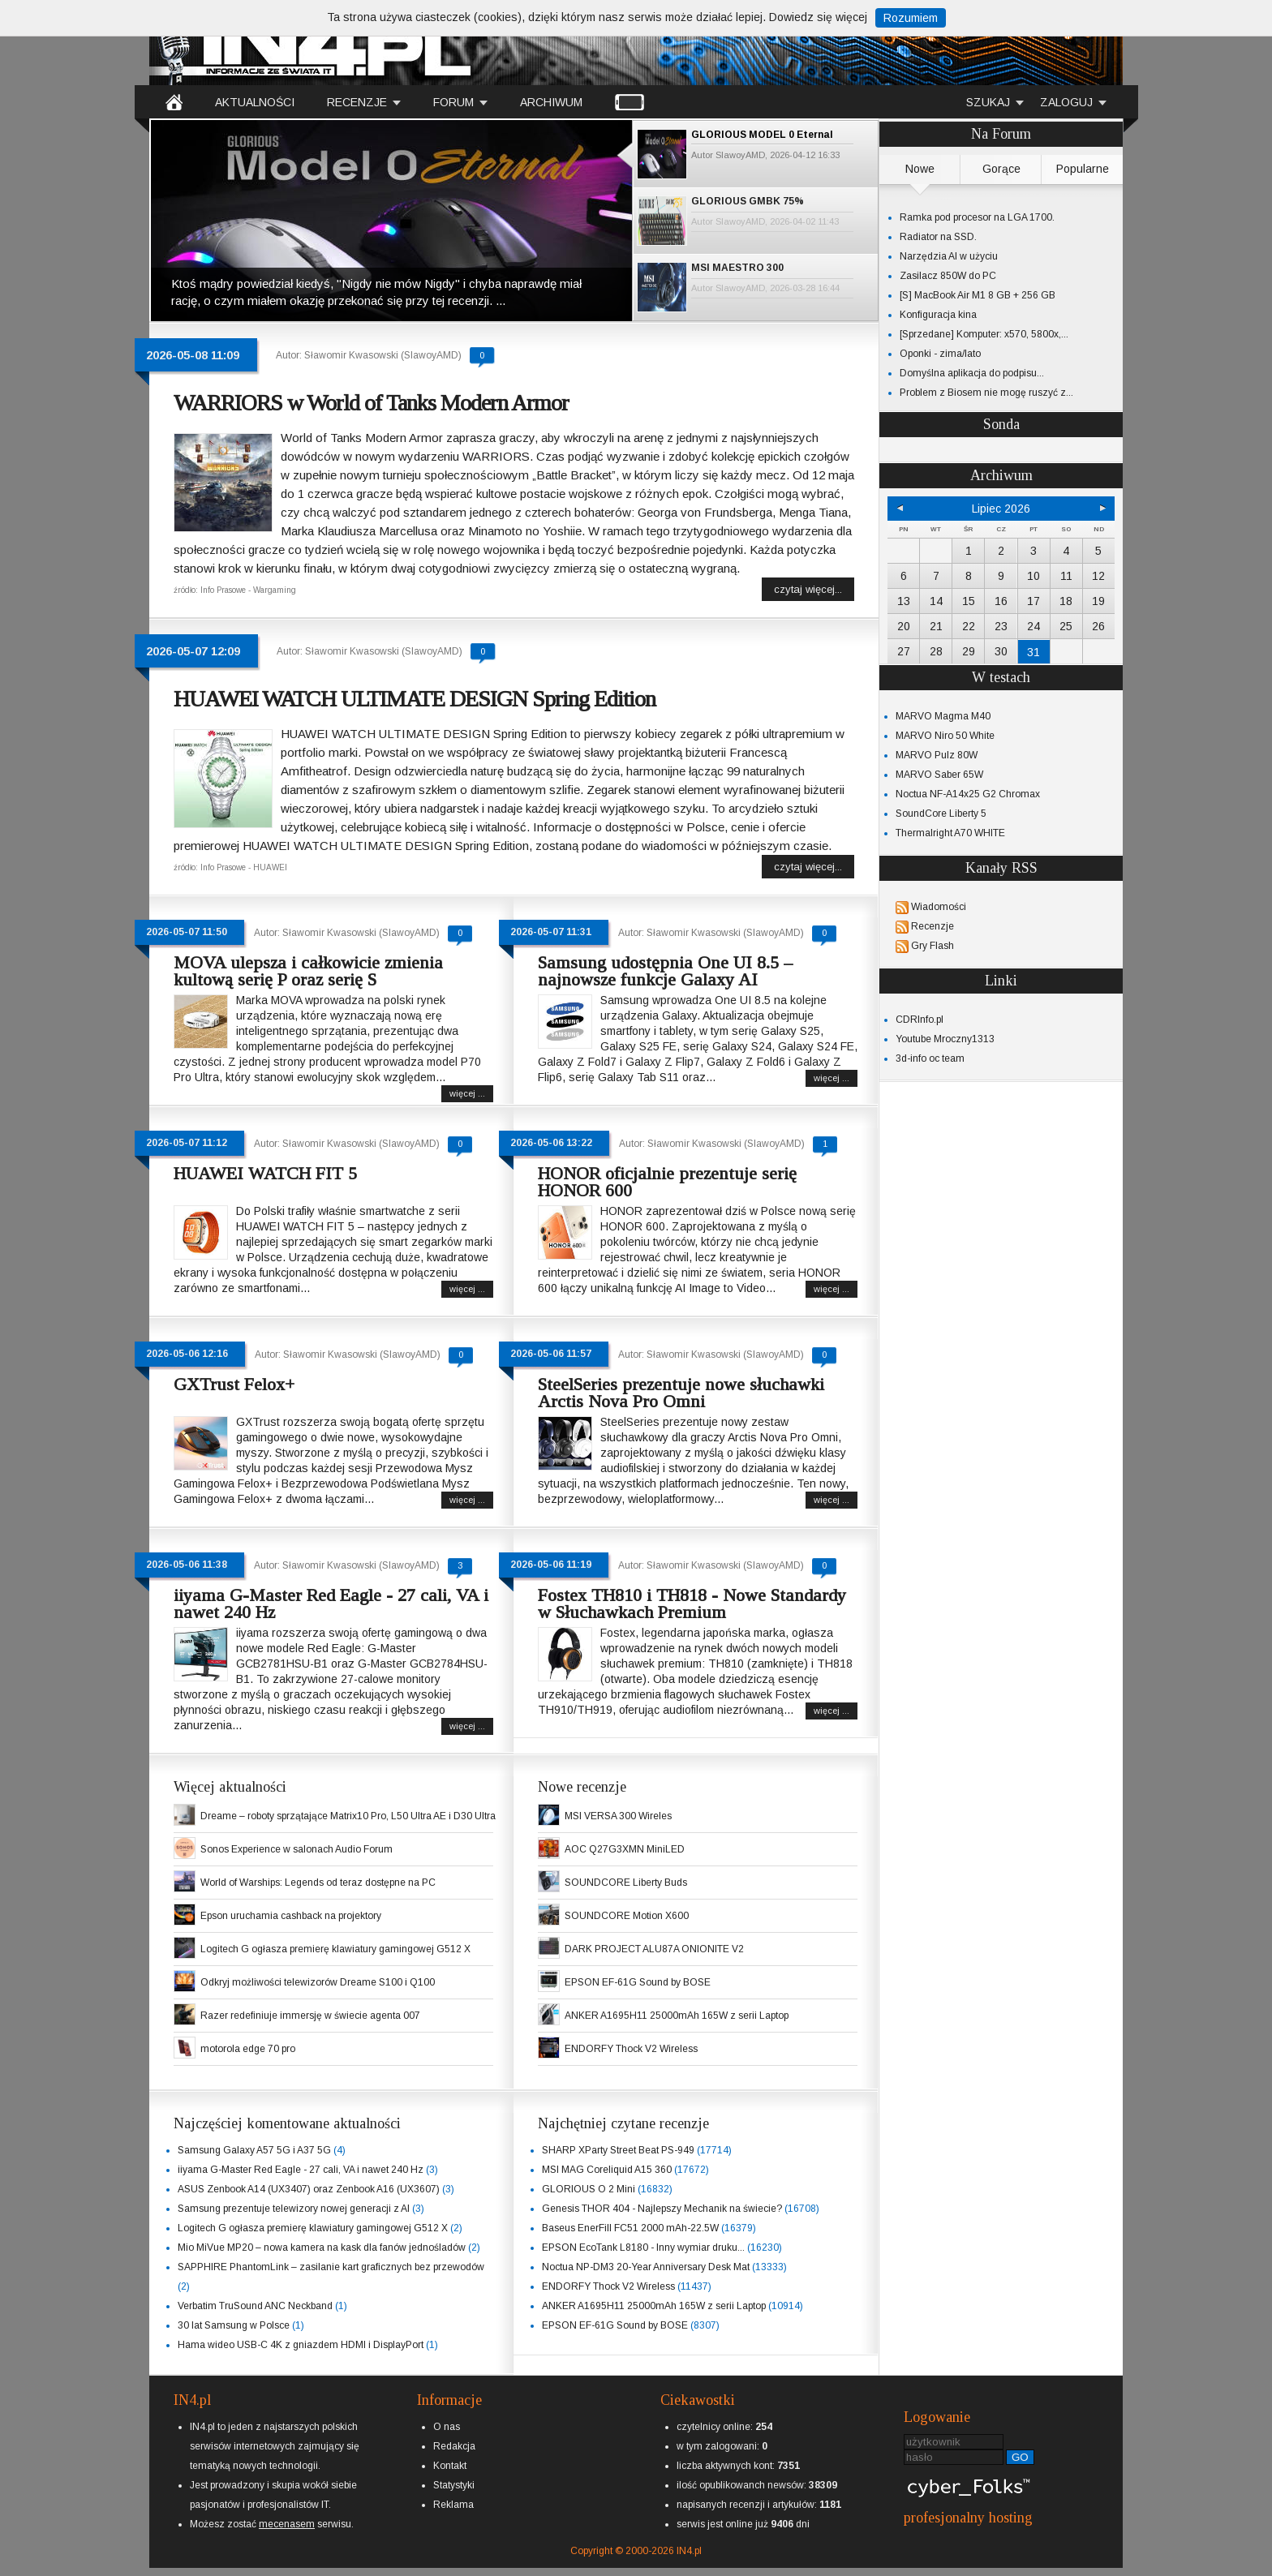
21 (936, 626)
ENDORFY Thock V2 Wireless (631, 2048)
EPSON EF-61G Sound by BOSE (638, 1982)
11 (1066, 575)
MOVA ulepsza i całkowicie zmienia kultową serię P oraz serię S (308, 971)
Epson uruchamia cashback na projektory (290, 1915)
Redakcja (454, 2446)
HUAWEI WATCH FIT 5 (265, 1173)
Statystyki (454, 2485)
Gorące (1001, 168)
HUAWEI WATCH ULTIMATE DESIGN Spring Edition (414, 698)
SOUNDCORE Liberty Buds (626, 1882)
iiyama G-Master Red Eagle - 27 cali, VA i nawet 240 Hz (331, 1603)
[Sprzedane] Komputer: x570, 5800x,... (984, 334)
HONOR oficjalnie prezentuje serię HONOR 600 (667, 1181)
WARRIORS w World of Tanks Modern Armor (371, 402)
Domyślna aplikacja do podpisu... (972, 373)
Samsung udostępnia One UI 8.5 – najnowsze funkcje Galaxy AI (665, 971)
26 (1098, 626)
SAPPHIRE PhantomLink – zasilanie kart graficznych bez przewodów (331, 2267)
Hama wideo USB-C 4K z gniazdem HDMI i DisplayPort (300, 2345)
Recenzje (932, 926)
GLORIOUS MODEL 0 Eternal (762, 134)
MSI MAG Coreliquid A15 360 (607, 2169)
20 (903, 626)
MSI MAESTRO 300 (737, 267)
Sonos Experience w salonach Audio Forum (296, 1849)
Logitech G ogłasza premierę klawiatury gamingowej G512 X (335, 1949)
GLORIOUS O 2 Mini (588, 2189)
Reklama (453, 2504)
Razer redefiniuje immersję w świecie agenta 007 (310, 2015)
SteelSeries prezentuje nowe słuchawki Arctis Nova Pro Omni (681, 1392)
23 (1001, 626)
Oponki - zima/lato (940, 353)
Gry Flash (932, 945)
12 (1098, 575)
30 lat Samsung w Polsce (234, 2325)
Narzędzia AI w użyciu (949, 256)
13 (903, 601)
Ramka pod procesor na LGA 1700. (977, 217)
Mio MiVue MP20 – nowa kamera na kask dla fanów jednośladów (322, 2247)
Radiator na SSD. (938, 237)
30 (1001, 651)
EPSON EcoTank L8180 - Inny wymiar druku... (643, 2247)
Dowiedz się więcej (818, 17)
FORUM (453, 102)
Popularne (1082, 168)
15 (968, 601)
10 (1033, 575)
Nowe (920, 168)
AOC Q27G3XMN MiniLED (625, 1849)
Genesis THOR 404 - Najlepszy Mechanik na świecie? (662, 2208)
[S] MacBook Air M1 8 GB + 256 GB (977, 295)
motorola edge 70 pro (247, 2048)
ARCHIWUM (551, 102)
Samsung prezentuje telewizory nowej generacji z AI (294, 2208)
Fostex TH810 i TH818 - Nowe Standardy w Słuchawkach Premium (692, 1603)
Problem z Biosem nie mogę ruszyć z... (986, 392)
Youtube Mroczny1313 (945, 1039)
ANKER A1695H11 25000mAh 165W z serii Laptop (677, 2015)
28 (936, 651)
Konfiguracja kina (938, 314)
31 (1033, 652)
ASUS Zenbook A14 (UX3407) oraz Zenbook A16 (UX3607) (309, 2189)
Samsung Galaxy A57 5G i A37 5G (254, 2150)
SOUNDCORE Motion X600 (627, 1915)
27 (903, 651)
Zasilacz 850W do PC (948, 275)
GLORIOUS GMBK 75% (747, 201)
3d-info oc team (930, 1058)
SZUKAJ (988, 102)
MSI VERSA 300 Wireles (618, 1816)
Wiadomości (938, 906)
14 (936, 601)
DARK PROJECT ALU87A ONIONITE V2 (654, 1949)
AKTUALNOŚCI (254, 102)
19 (1098, 601)
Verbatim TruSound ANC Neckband (255, 2306)
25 (1065, 626)
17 (1033, 601)
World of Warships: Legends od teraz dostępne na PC (318, 1882)
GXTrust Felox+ (234, 1384)
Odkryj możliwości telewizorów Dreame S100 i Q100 (317, 1982)
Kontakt (449, 2465)
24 (1033, 626)
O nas (446, 2426)
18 (1065, 601)
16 (1001, 601)
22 (968, 626)
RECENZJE (357, 102)
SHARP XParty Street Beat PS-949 (618, 2150)
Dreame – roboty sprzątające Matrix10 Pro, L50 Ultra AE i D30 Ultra (348, 1816)
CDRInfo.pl (919, 1019)
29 (968, 651)
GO (1020, 2457)
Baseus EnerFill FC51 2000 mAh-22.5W (630, 2228)
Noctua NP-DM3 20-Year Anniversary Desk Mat (646, 2267)
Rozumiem (910, 17)
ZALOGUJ (1066, 102)
